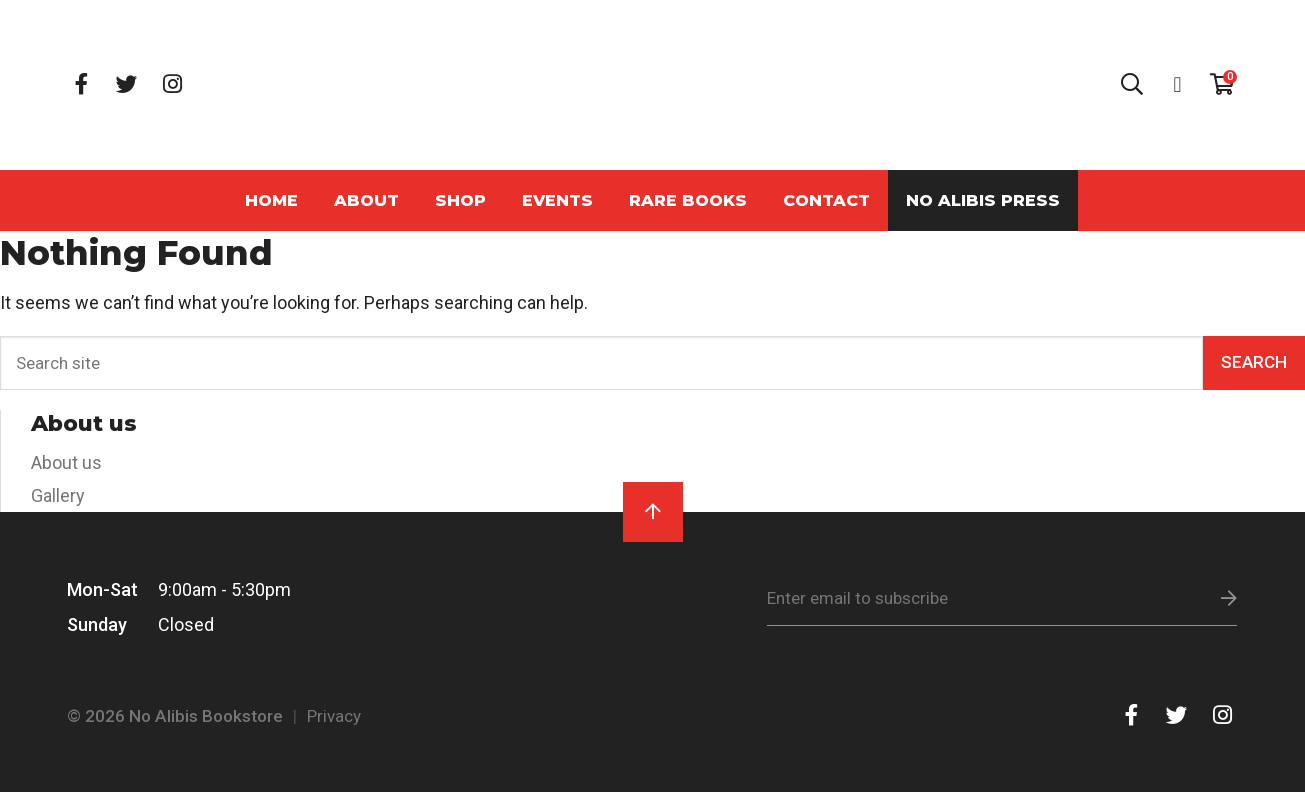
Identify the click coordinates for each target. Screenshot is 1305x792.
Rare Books (688, 200)
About (366, 200)
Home (271, 200)
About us (66, 462)
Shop (460, 200)
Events (557, 200)
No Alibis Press (983, 200)
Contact (826, 200)
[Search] (601, 363)
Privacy (334, 716)
